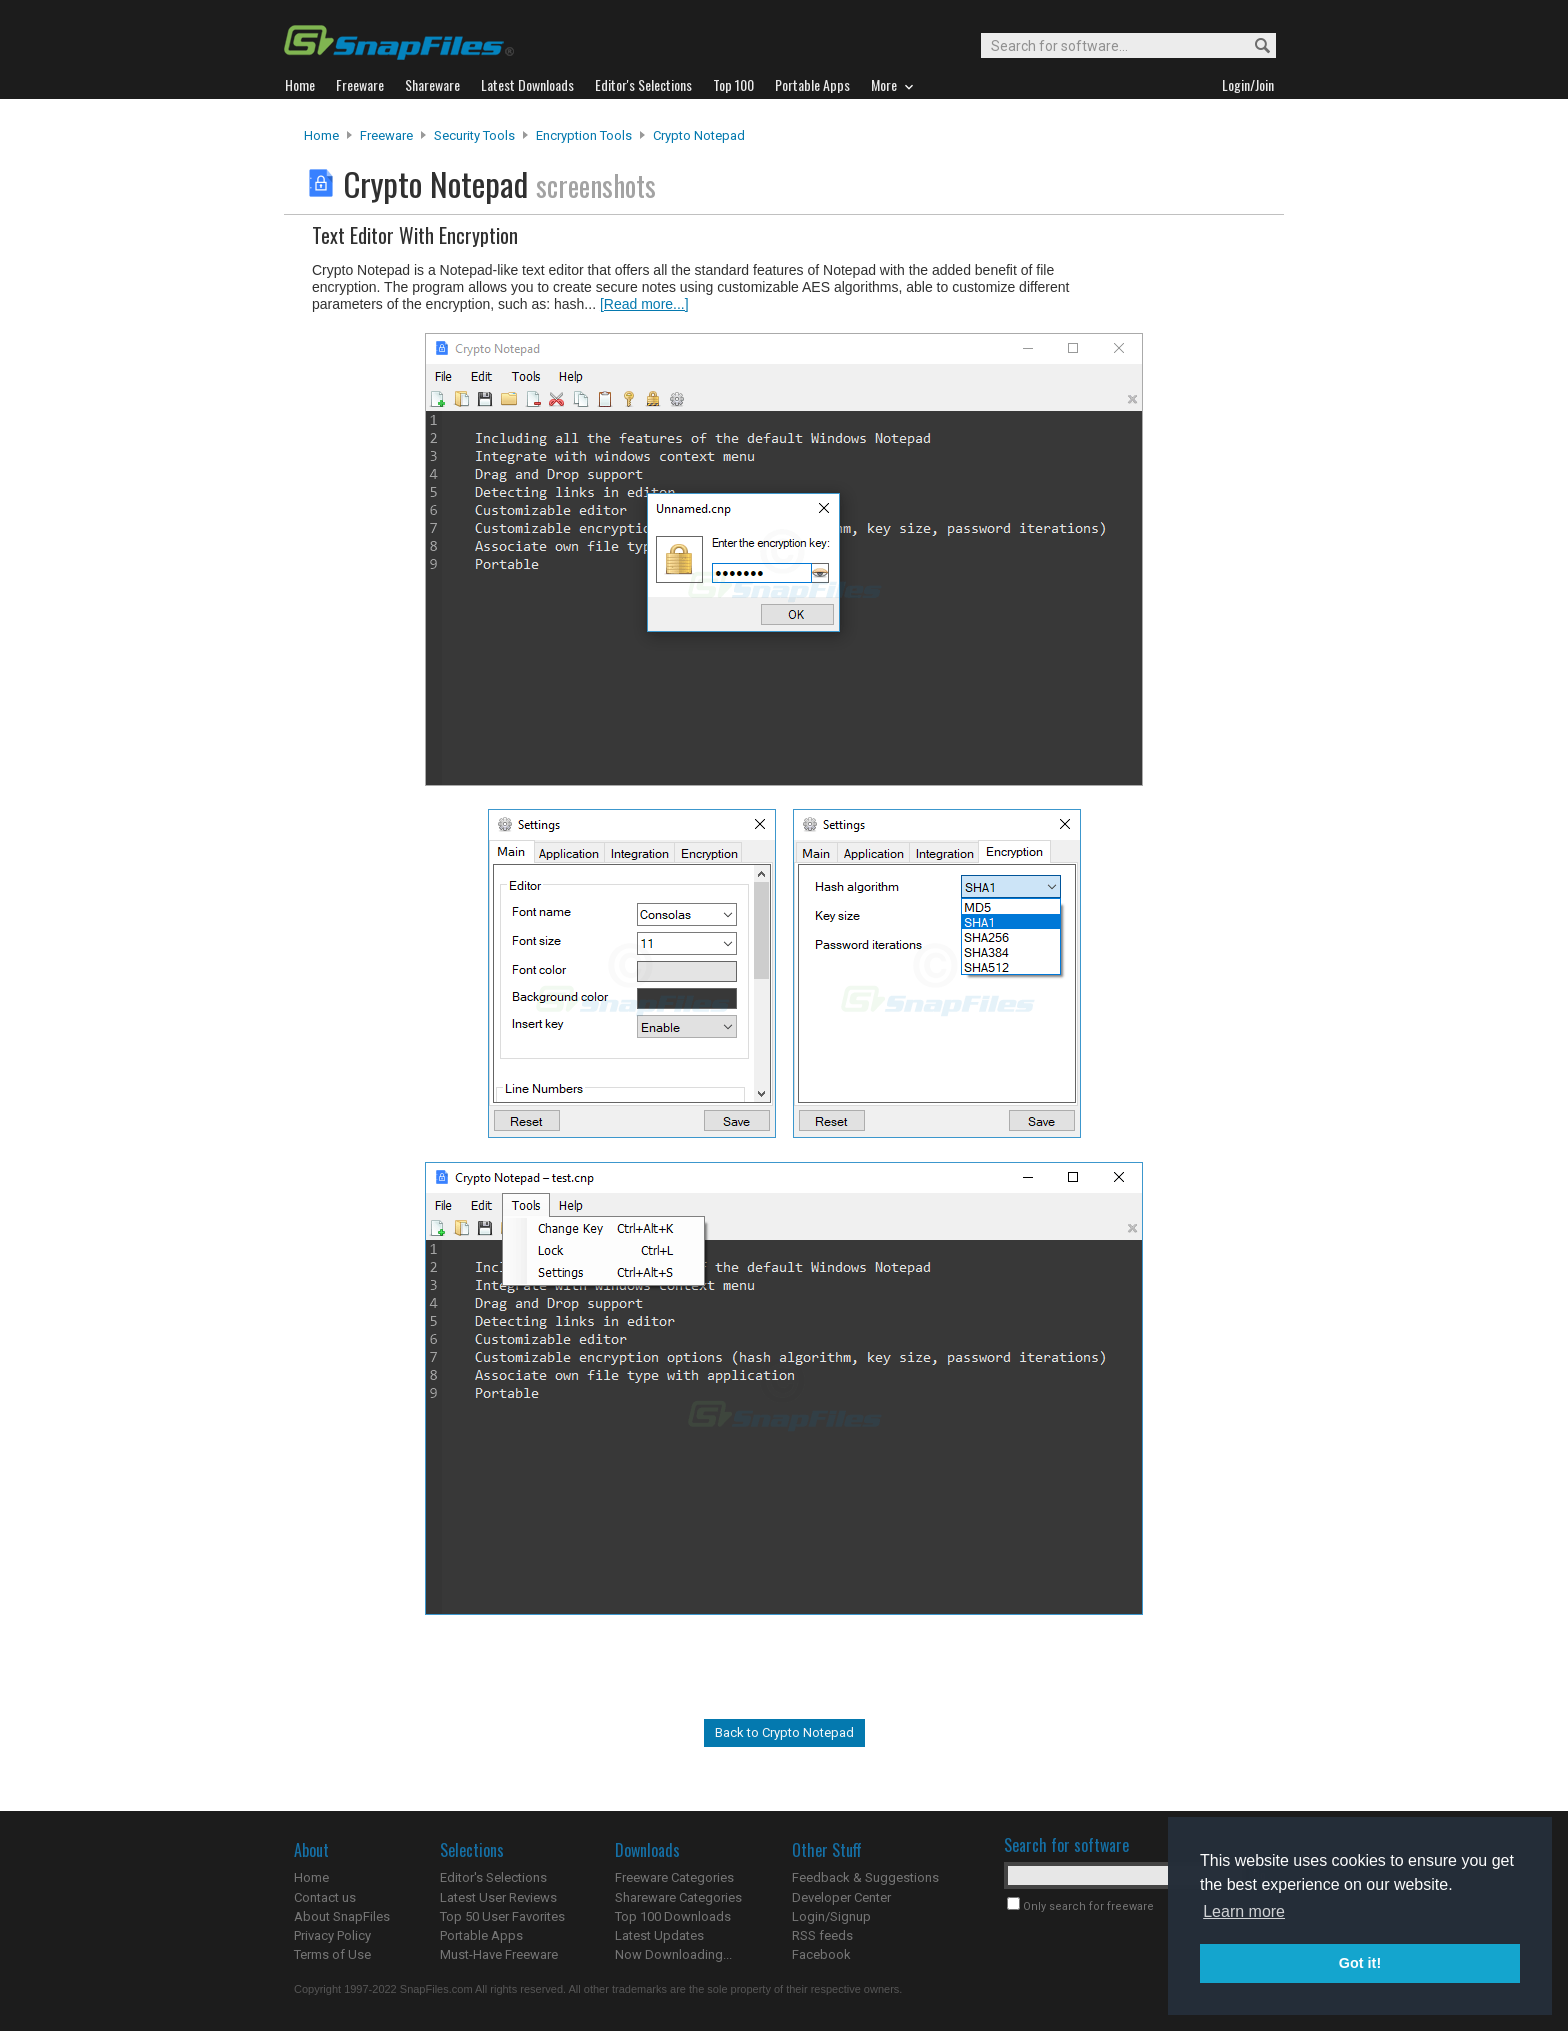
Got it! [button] (1360, 1963)
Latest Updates (659, 1935)
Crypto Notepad (699, 135)
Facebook (821, 1954)
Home (321, 135)
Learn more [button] (1244, 1911)
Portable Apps (481, 1935)
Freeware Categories (674, 1877)
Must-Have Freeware (499, 1954)
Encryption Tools (584, 135)
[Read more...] (644, 304)
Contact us (325, 1897)
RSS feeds (822, 1935)
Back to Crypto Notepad (784, 1732)
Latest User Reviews (498, 1897)
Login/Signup (831, 1916)
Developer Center (841, 1897)
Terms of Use (332, 1954)
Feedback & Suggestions (865, 1877)
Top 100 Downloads (673, 1916)
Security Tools (474, 135)
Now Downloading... (673, 1954)
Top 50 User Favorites (502, 1916)
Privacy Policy (332, 1935)
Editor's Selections (493, 1877)
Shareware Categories (678, 1897)
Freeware (386, 135)
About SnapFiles (342, 1916)
